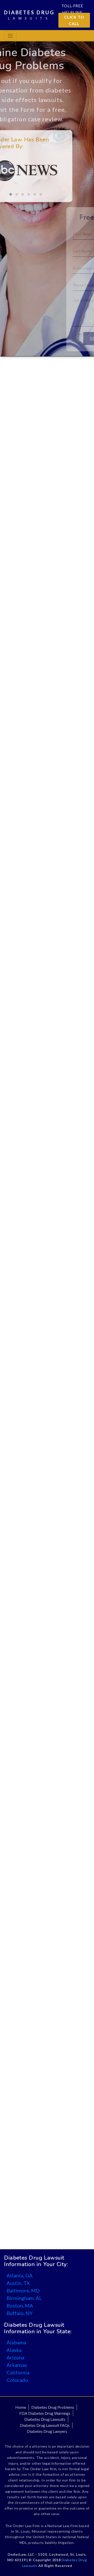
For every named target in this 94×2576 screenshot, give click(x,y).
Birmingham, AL (24, 2298)
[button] (6, 194)
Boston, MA (20, 2305)
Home (20, 2407)
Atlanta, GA (20, 2275)
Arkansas (17, 2365)
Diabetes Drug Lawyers (47, 2431)
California (18, 2372)
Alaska (14, 2350)
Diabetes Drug (29, 15)
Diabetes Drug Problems (52, 2407)
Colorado (17, 2380)
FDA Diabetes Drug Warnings (44, 2413)
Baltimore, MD (23, 2290)
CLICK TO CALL (74, 20)
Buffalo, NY (20, 2313)
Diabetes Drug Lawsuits (44, 2419)
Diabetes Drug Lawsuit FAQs (45, 2425)
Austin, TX (18, 2283)
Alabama (16, 2342)
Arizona (15, 2357)
